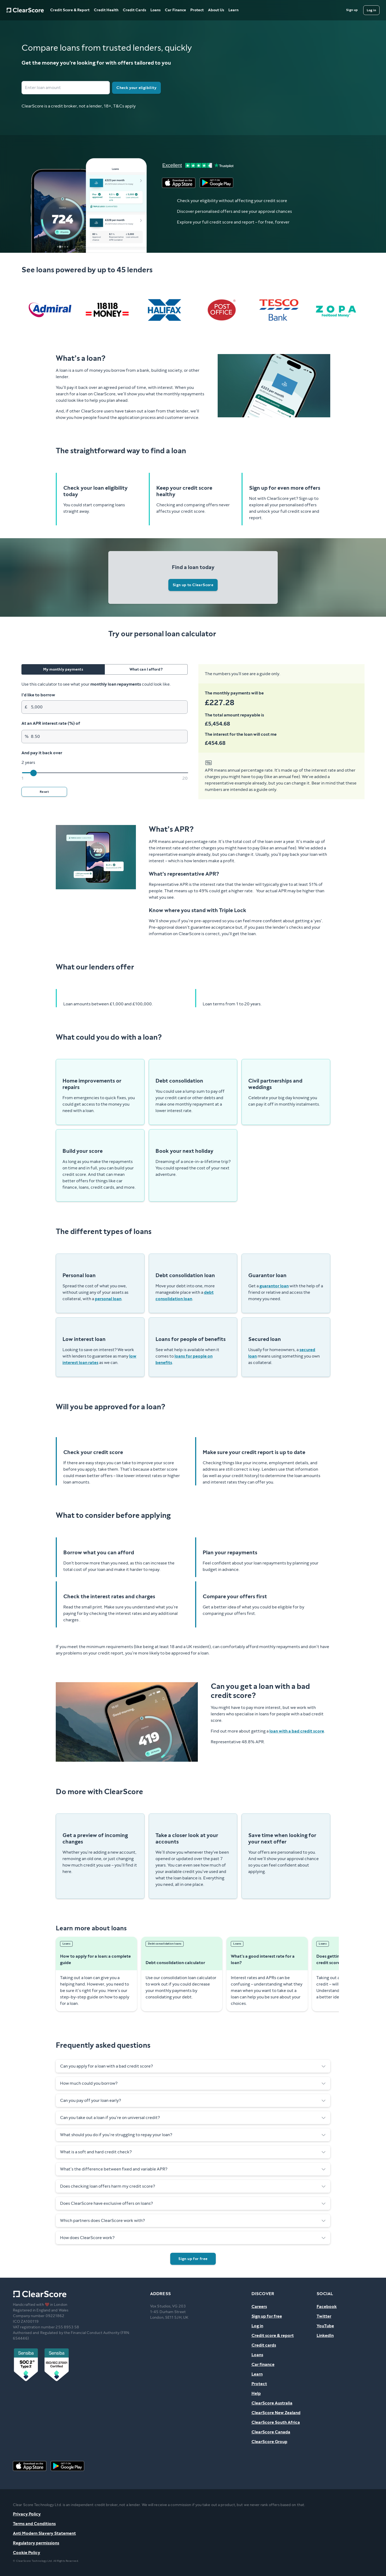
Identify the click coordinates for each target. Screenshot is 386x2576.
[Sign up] (352, 10)
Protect (197, 10)
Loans (155, 10)
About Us (216, 10)
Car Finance (175, 10)
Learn (233, 10)
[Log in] (371, 10)
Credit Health (106, 10)
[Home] (25, 10)
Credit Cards (134, 10)
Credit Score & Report (70, 10)
